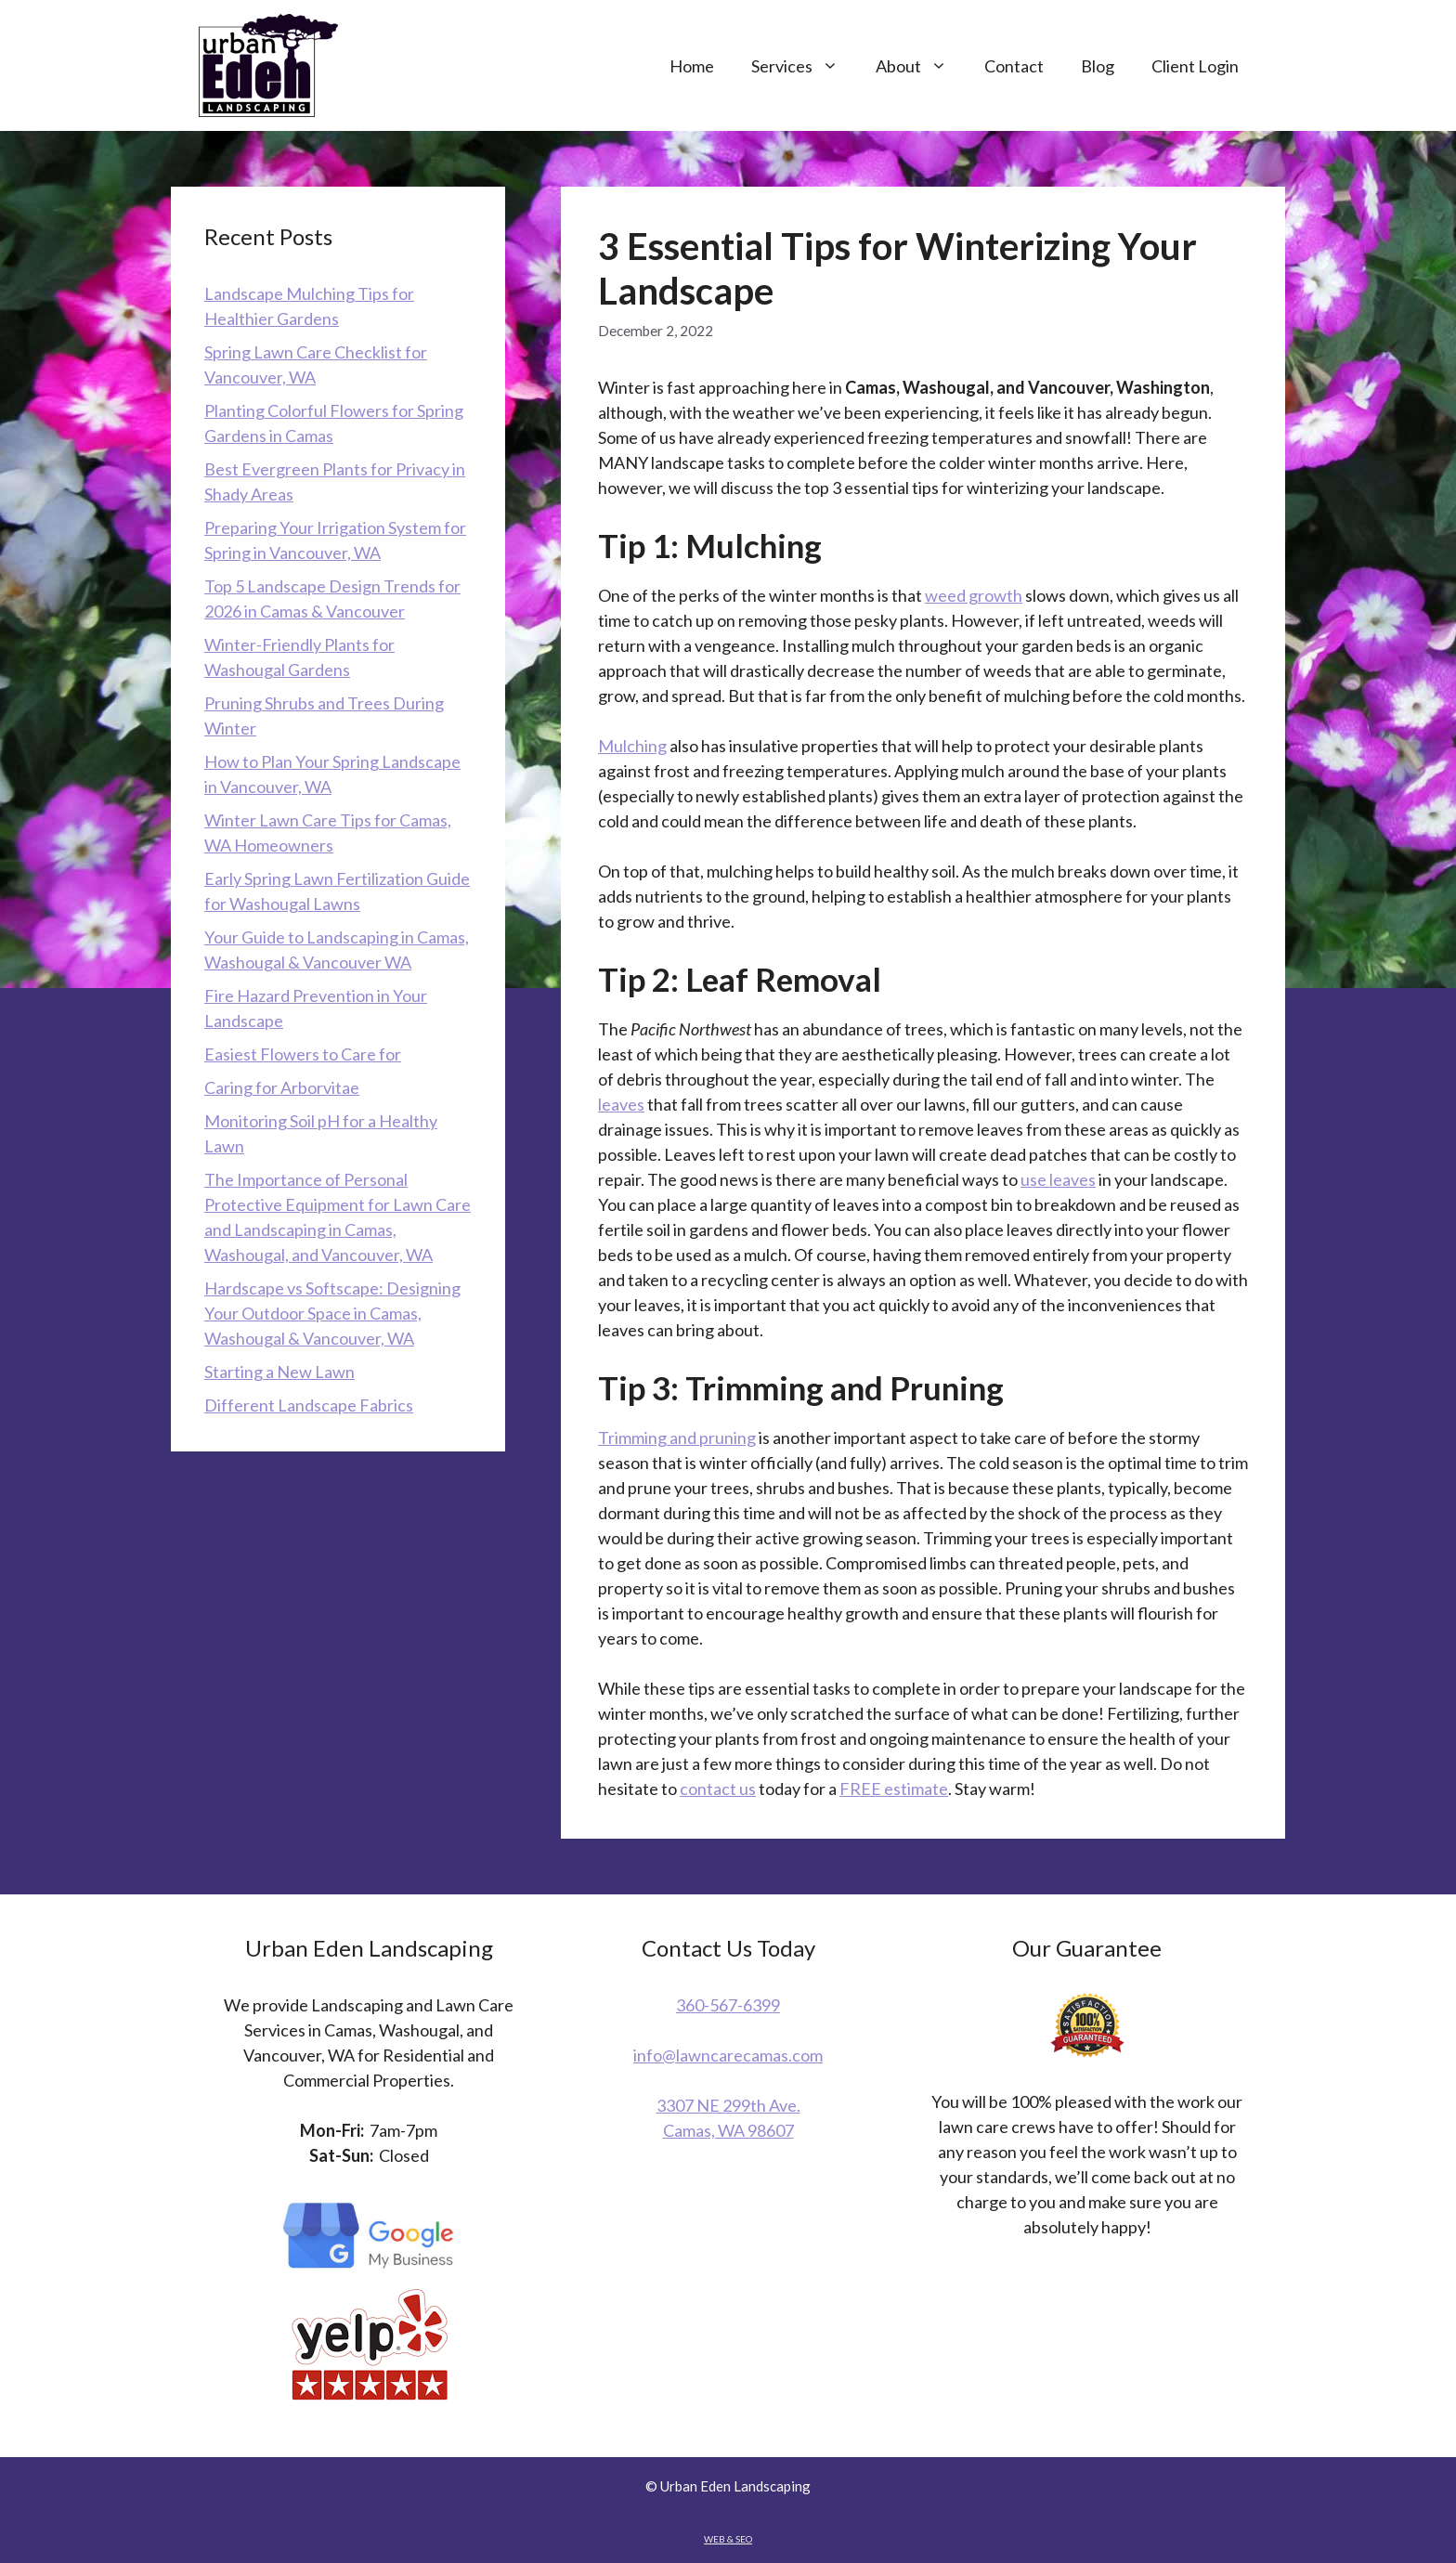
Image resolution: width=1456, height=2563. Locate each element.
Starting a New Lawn (279, 1371)
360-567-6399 (728, 2005)
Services (804, 66)
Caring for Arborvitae (281, 1087)
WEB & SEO (728, 2538)
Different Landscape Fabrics (308, 1405)
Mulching (632, 745)
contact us (718, 1788)
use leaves (1058, 1179)
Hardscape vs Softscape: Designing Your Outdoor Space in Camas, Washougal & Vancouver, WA (332, 1313)
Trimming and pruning (677, 1437)
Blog (1097, 66)
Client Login (1195, 66)
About (921, 66)
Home (692, 66)
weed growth (973, 595)
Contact (1014, 66)
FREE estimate (893, 1788)
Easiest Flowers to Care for (302, 1054)
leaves (621, 1104)
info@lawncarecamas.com (728, 2055)
